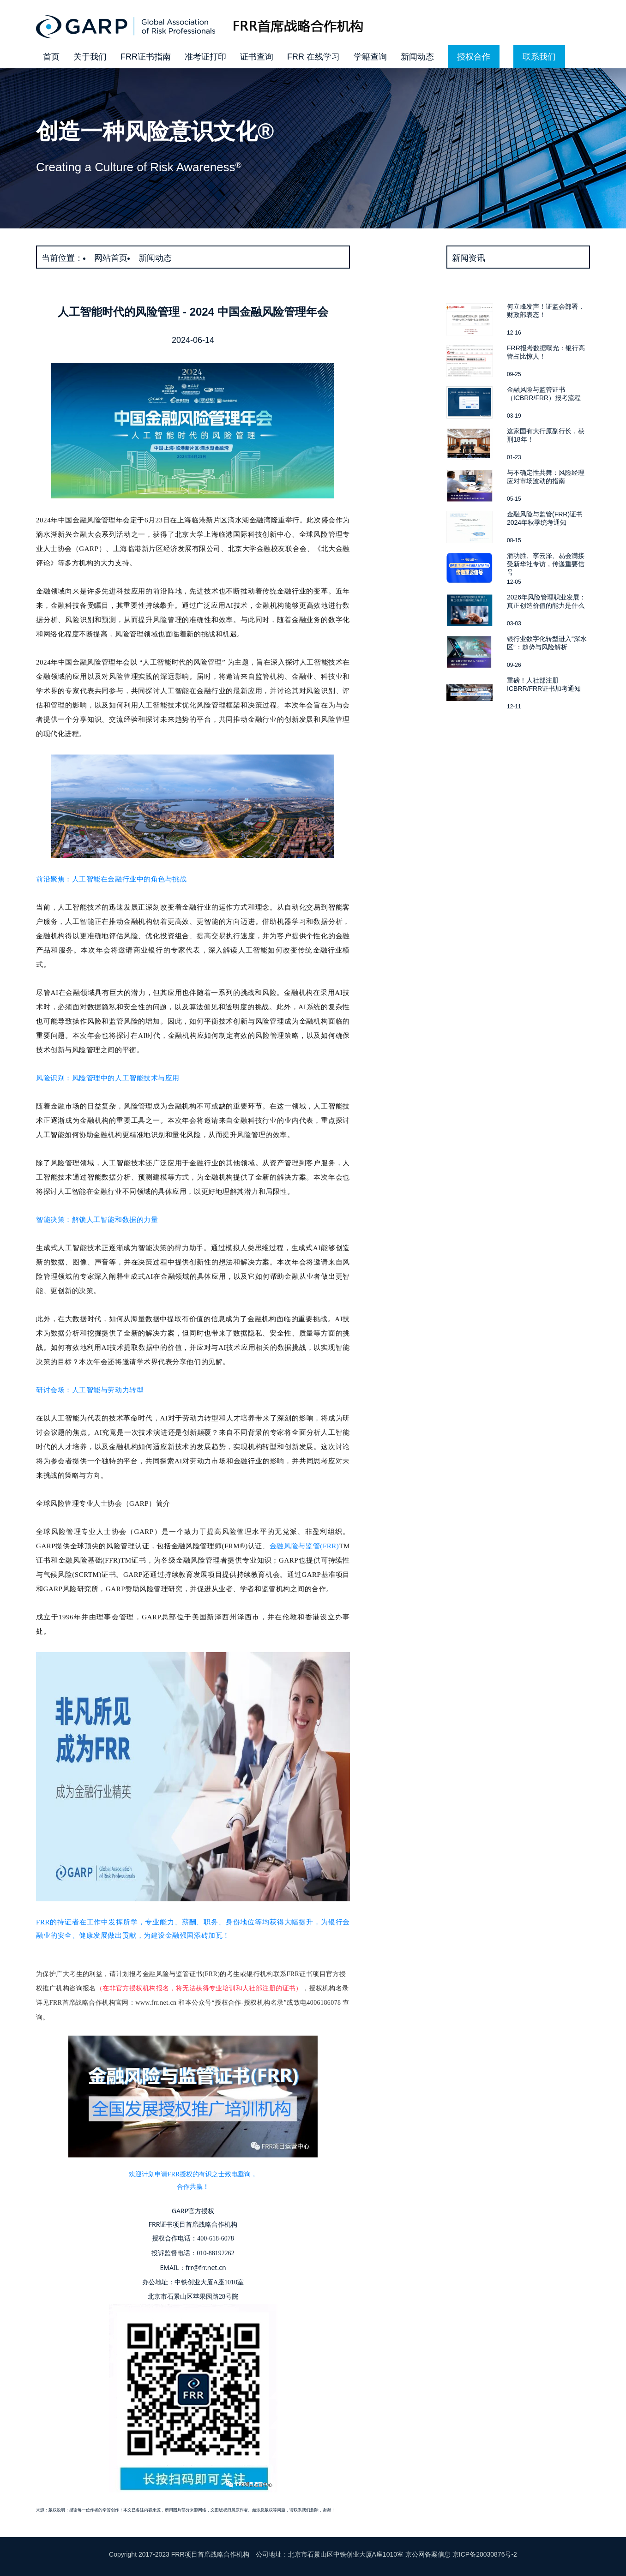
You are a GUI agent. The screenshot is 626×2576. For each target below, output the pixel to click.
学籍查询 (370, 56)
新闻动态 (417, 56)
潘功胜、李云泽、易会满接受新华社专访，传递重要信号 (545, 564)
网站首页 (110, 258)
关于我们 (90, 56)
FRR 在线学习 (313, 56)
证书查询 (256, 56)
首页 (51, 56)
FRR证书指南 (145, 56)
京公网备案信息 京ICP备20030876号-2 (461, 2554)
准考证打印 (205, 56)
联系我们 (539, 56)
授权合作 (473, 56)
